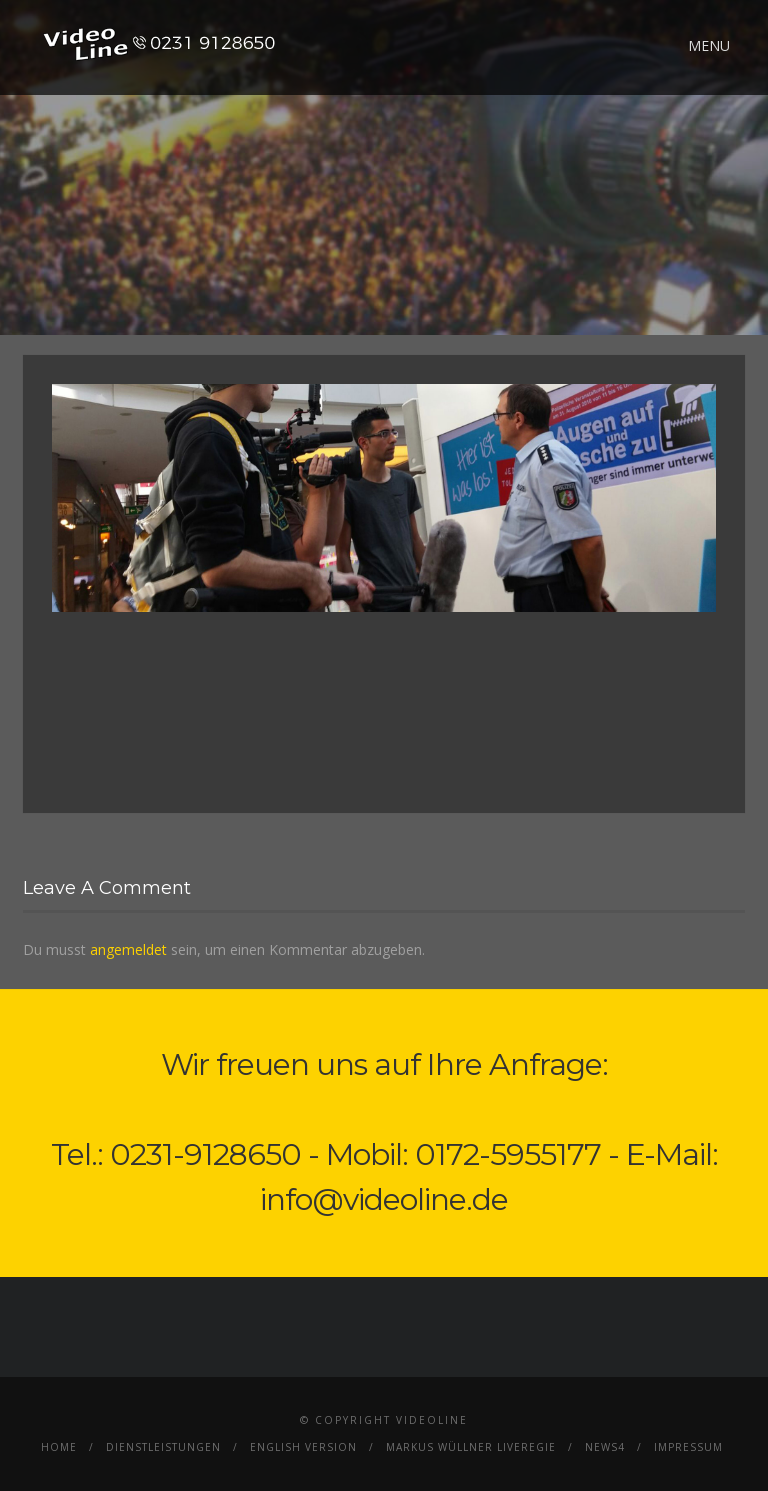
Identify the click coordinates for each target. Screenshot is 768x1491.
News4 (605, 1447)
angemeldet (128, 949)
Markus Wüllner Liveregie (471, 1447)
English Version (303, 1447)
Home (59, 1447)
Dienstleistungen (163, 1447)
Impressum (688, 1447)
